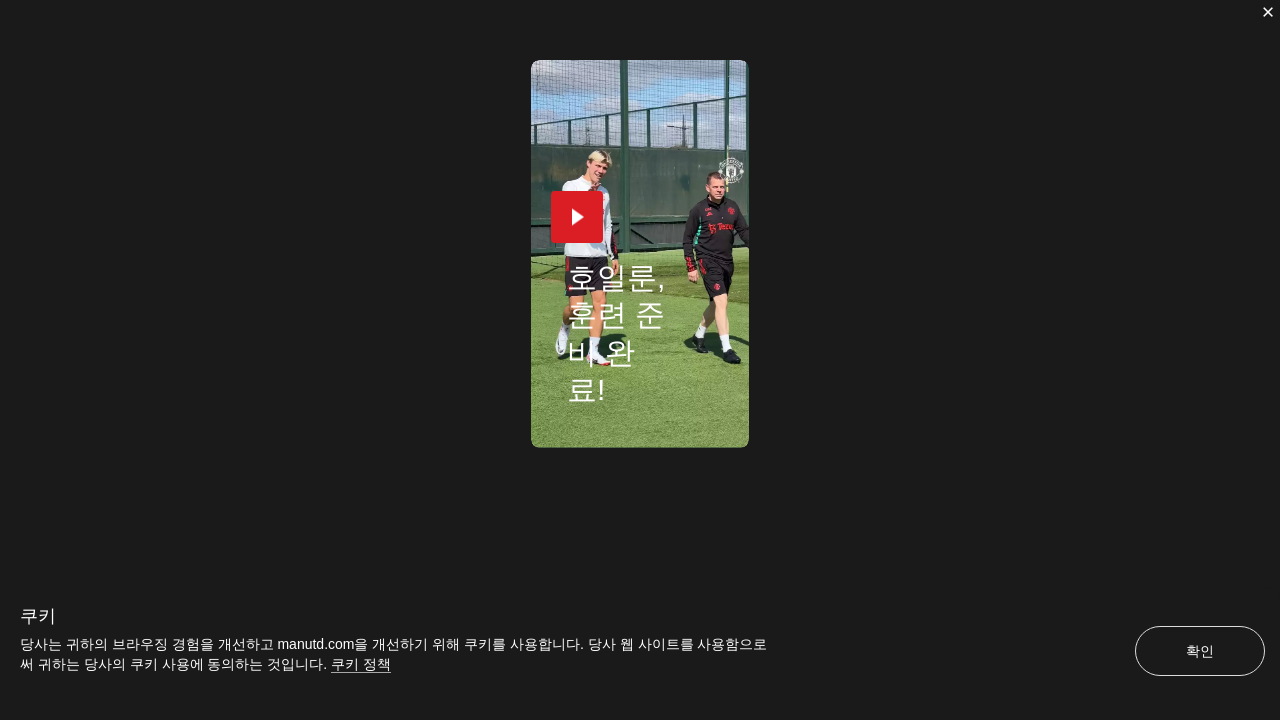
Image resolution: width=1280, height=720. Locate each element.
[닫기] (1268, 12)
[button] (577, 217)
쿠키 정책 (361, 664)
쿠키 (38, 616)
